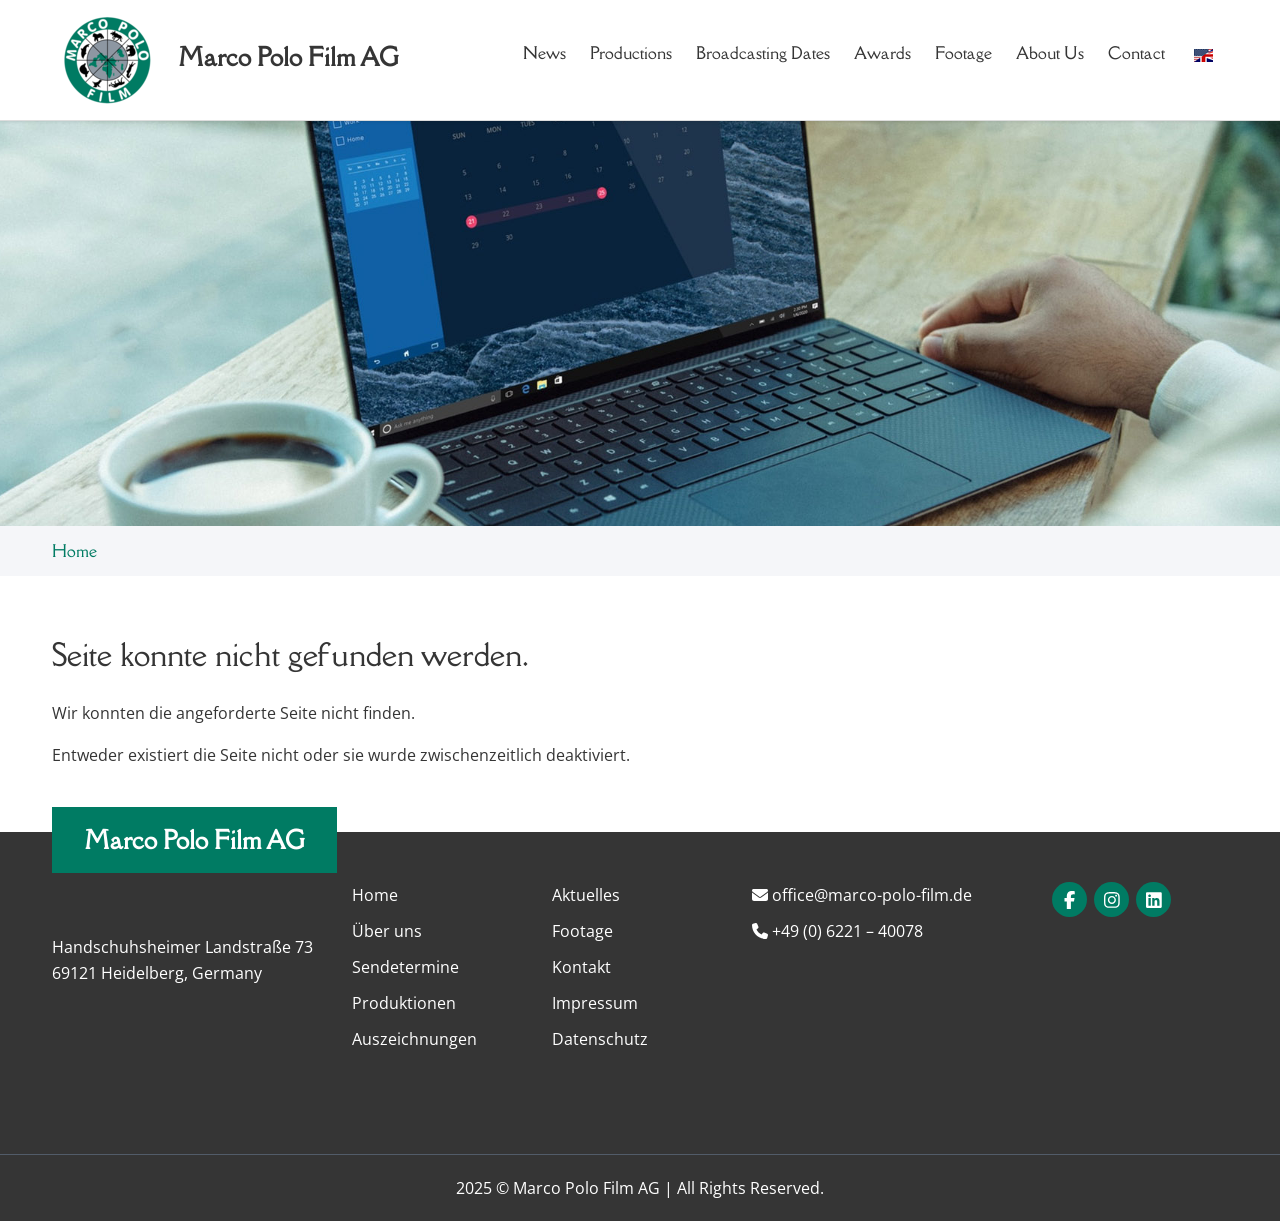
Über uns (387, 931)
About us (1050, 53)
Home (74, 551)
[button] (1203, 53)
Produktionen (404, 1003)
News (544, 53)
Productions (631, 53)
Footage (963, 53)
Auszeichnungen (414, 1039)
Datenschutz (600, 1039)
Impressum (595, 1003)
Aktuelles (586, 895)
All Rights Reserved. (750, 1188)
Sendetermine (405, 967)
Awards (882, 53)
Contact (1136, 53)
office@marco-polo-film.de (862, 895)
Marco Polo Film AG (194, 839)
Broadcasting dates (763, 53)
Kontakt (581, 967)
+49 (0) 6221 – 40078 (837, 931)
